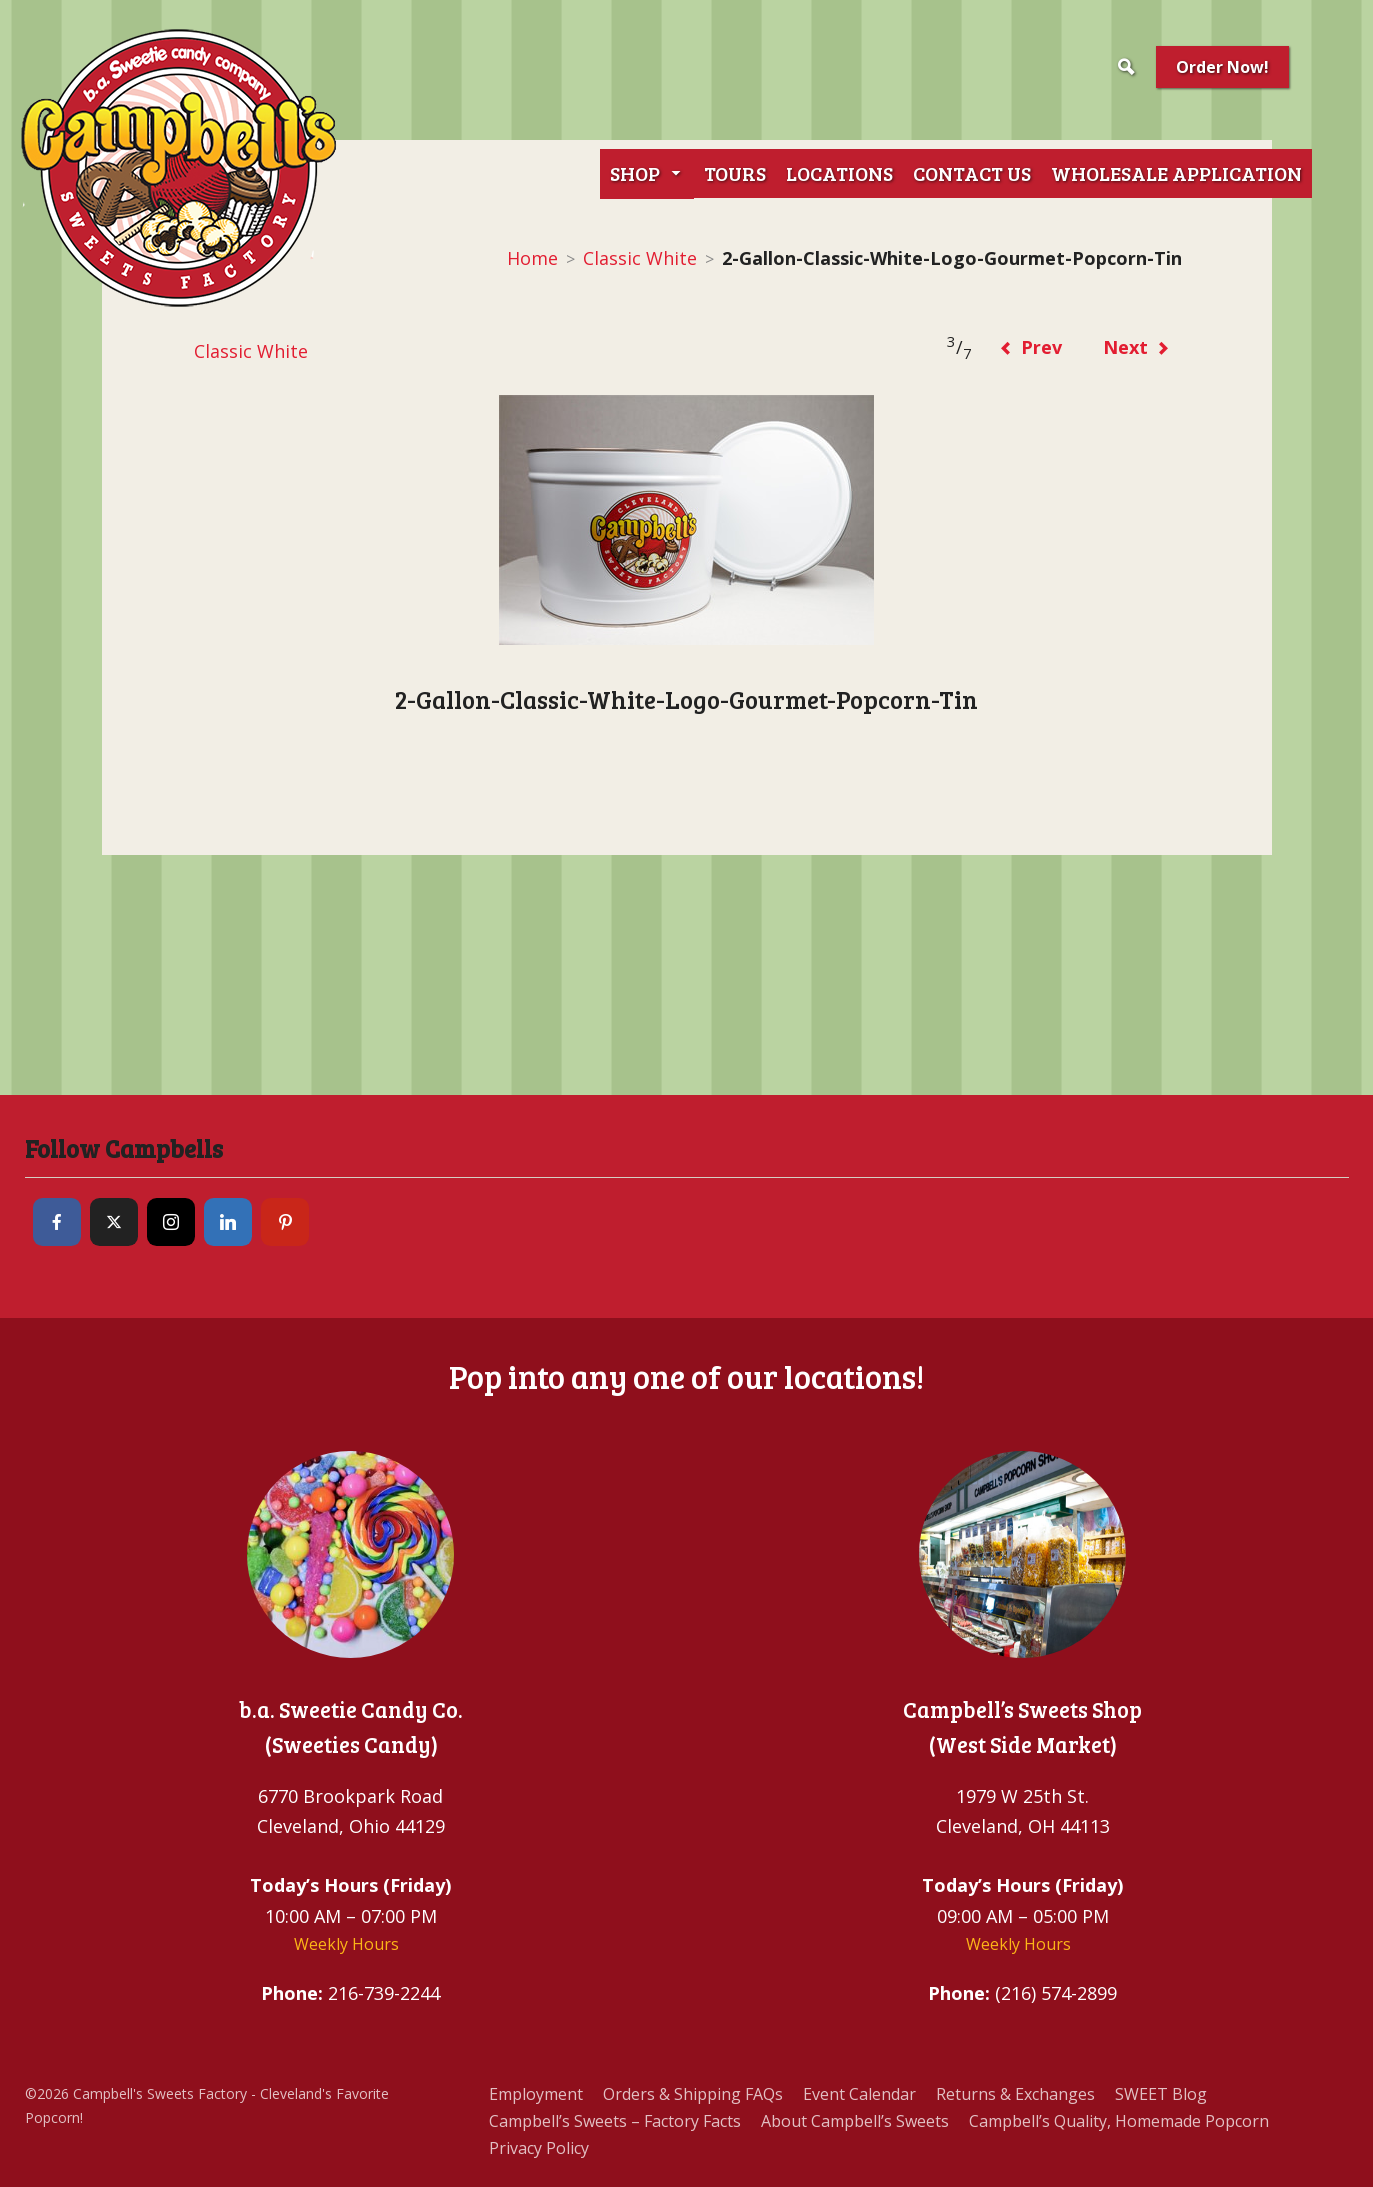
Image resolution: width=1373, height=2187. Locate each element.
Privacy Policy (539, 2148)
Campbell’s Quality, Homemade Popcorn (1119, 2121)
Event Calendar (859, 2094)
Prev (1030, 347)
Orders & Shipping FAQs (693, 2094)
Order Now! (1222, 67)
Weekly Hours (346, 1944)
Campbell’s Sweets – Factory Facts (615, 2121)
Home (532, 258)
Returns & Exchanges (1015, 2094)
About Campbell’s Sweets (855, 2121)
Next (1136, 347)
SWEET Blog (1161, 2094)
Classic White (640, 258)
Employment (536, 2094)
